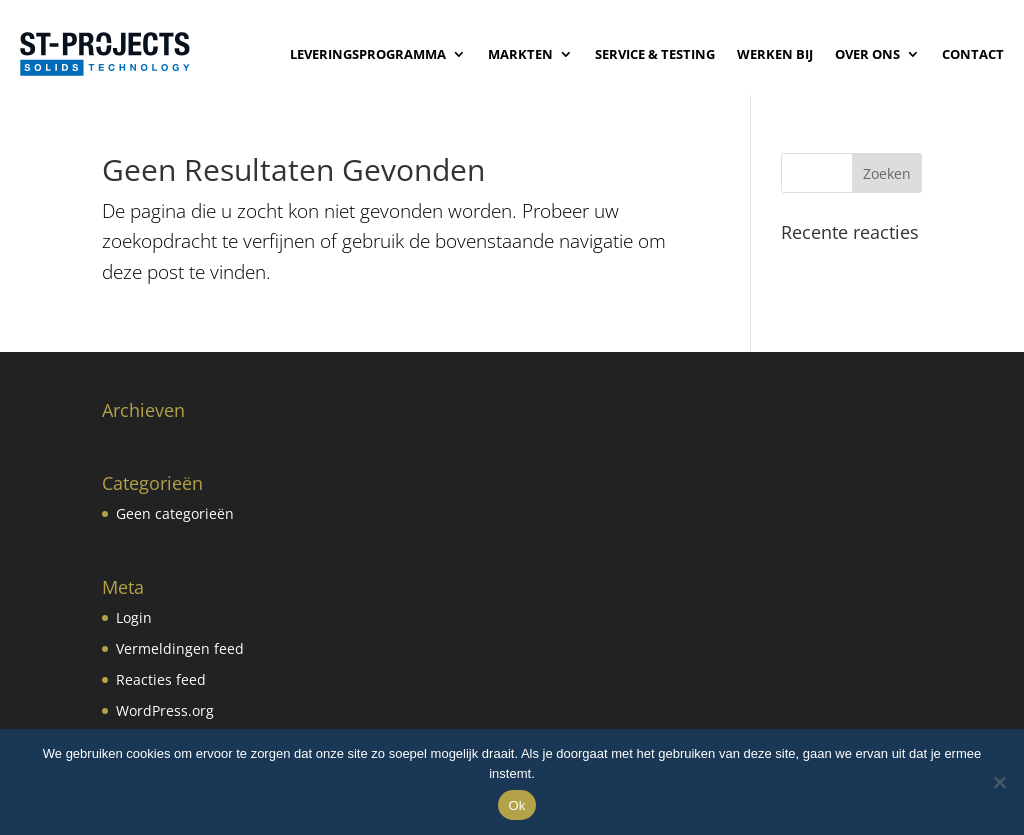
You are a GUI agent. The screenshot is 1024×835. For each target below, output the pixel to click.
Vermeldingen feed (180, 648)
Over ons (867, 54)
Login (134, 617)
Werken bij (775, 54)
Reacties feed (161, 679)
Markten (520, 54)
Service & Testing (655, 54)
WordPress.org (165, 710)
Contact (973, 54)
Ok (516, 805)
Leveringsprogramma (368, 54)
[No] (999, 782)
